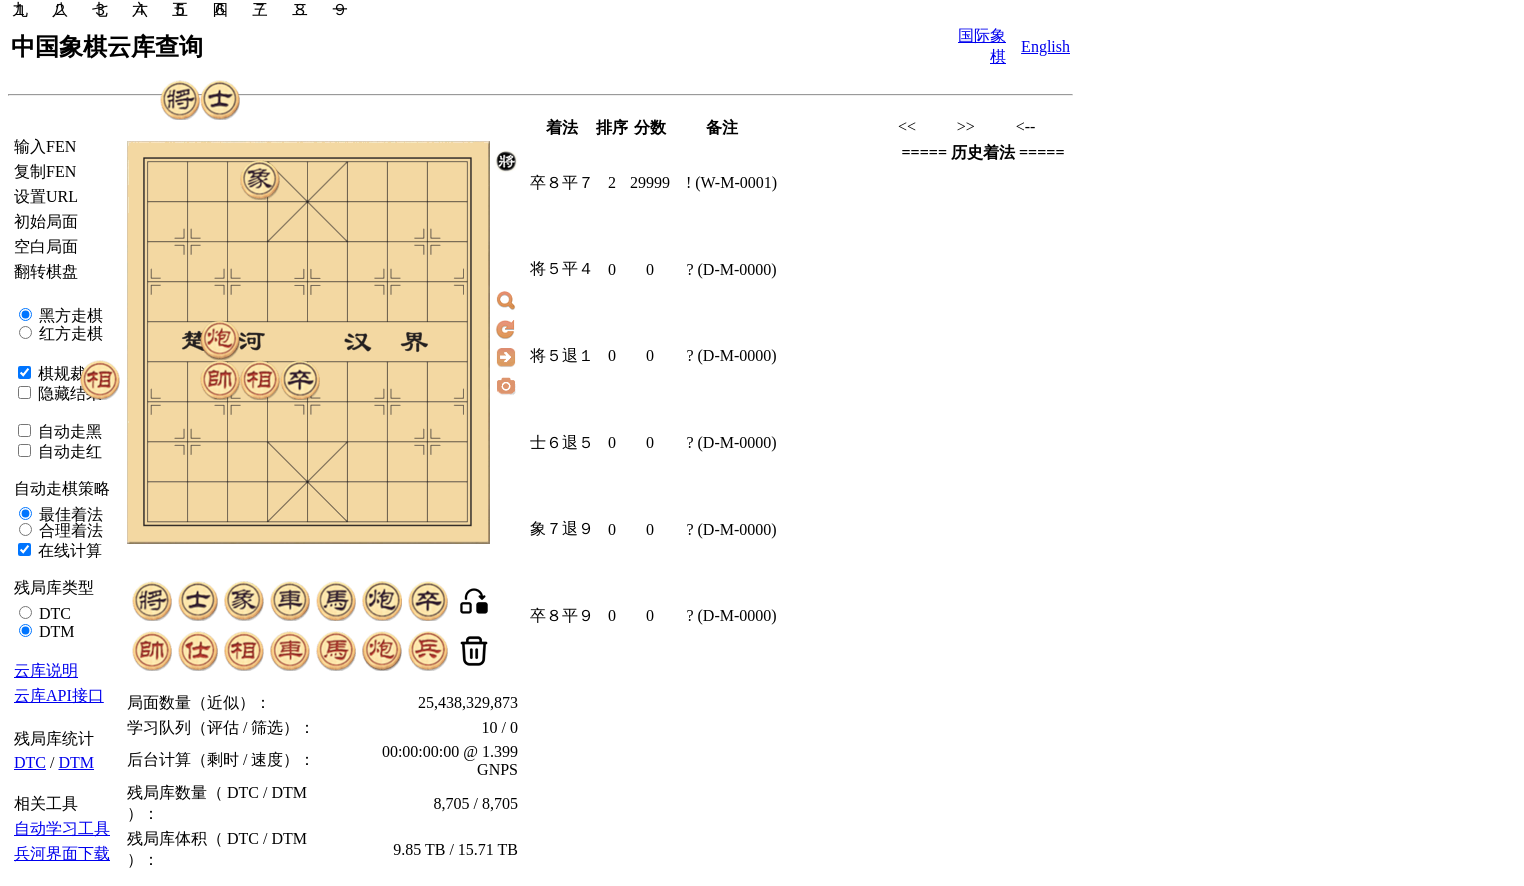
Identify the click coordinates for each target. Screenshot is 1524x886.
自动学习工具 (62, 828)
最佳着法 (69, 514)
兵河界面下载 (62, 853)
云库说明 (46, 670)
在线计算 (68, 550)
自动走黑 (68, 431)
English (1045, 46)
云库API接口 (59, 695)
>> (966, 126)
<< (907, 126)
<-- (1026, 126)
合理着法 (69, 530)
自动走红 (68, 451)
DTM (55, 631)
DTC (53, 613)
